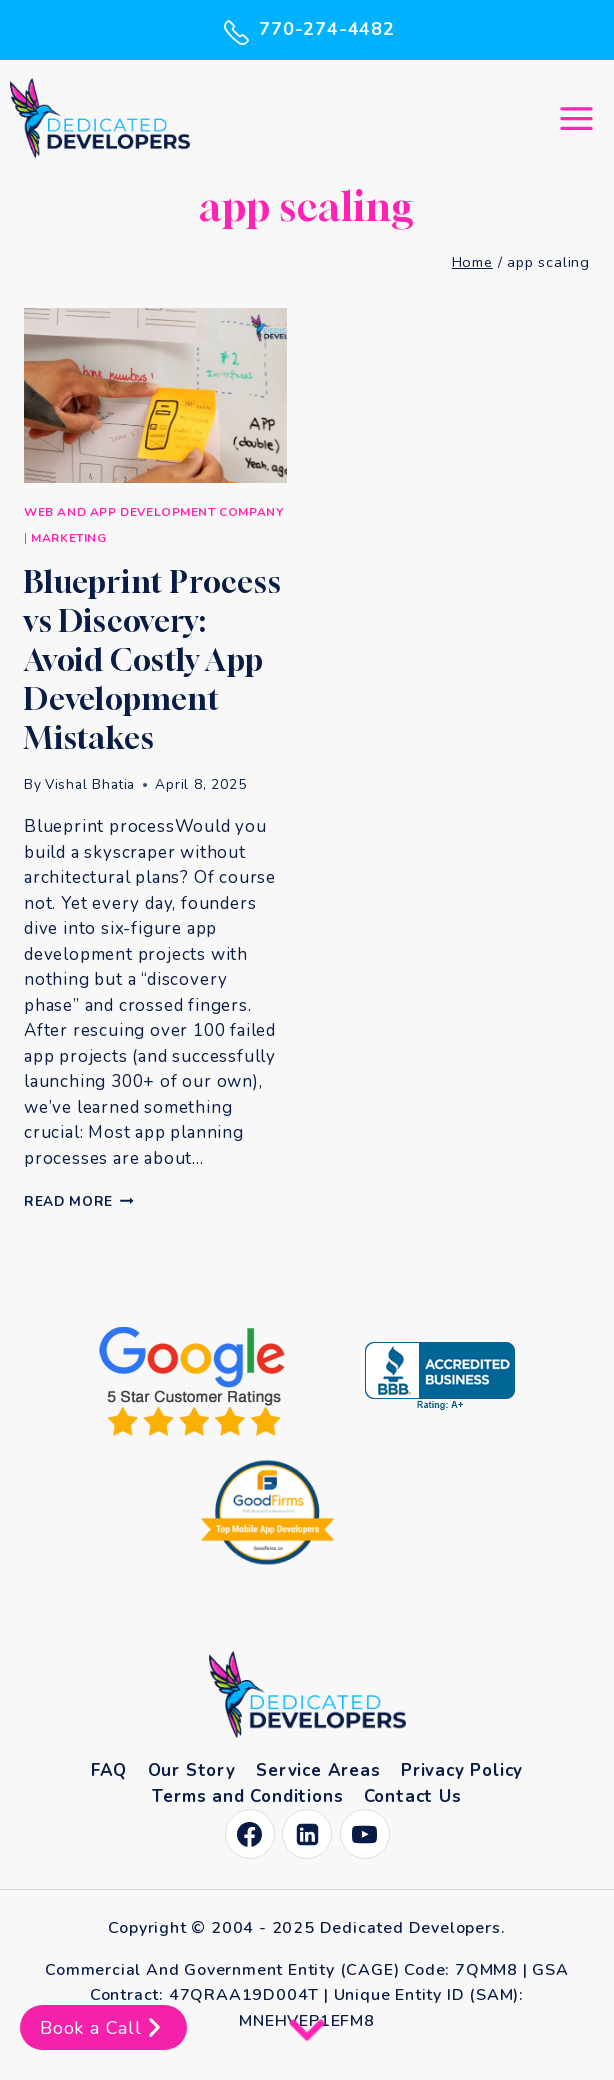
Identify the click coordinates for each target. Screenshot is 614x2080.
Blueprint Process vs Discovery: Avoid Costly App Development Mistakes (153, 660)
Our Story (192, 1770)
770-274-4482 (307, 30)
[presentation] (155, 395)
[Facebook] (250, 1834)
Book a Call (103, 2027)
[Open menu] (576, 118)
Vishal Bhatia (90, 784)
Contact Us (413, 1796)
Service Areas (318, 1770)
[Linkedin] (307, 1834)
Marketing (68, 538)
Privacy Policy (462, 1770)
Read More (79, 1201)
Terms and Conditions (247, 1796)
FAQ (109, 1770)
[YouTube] (365, 1834)
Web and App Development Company (153, 512)
